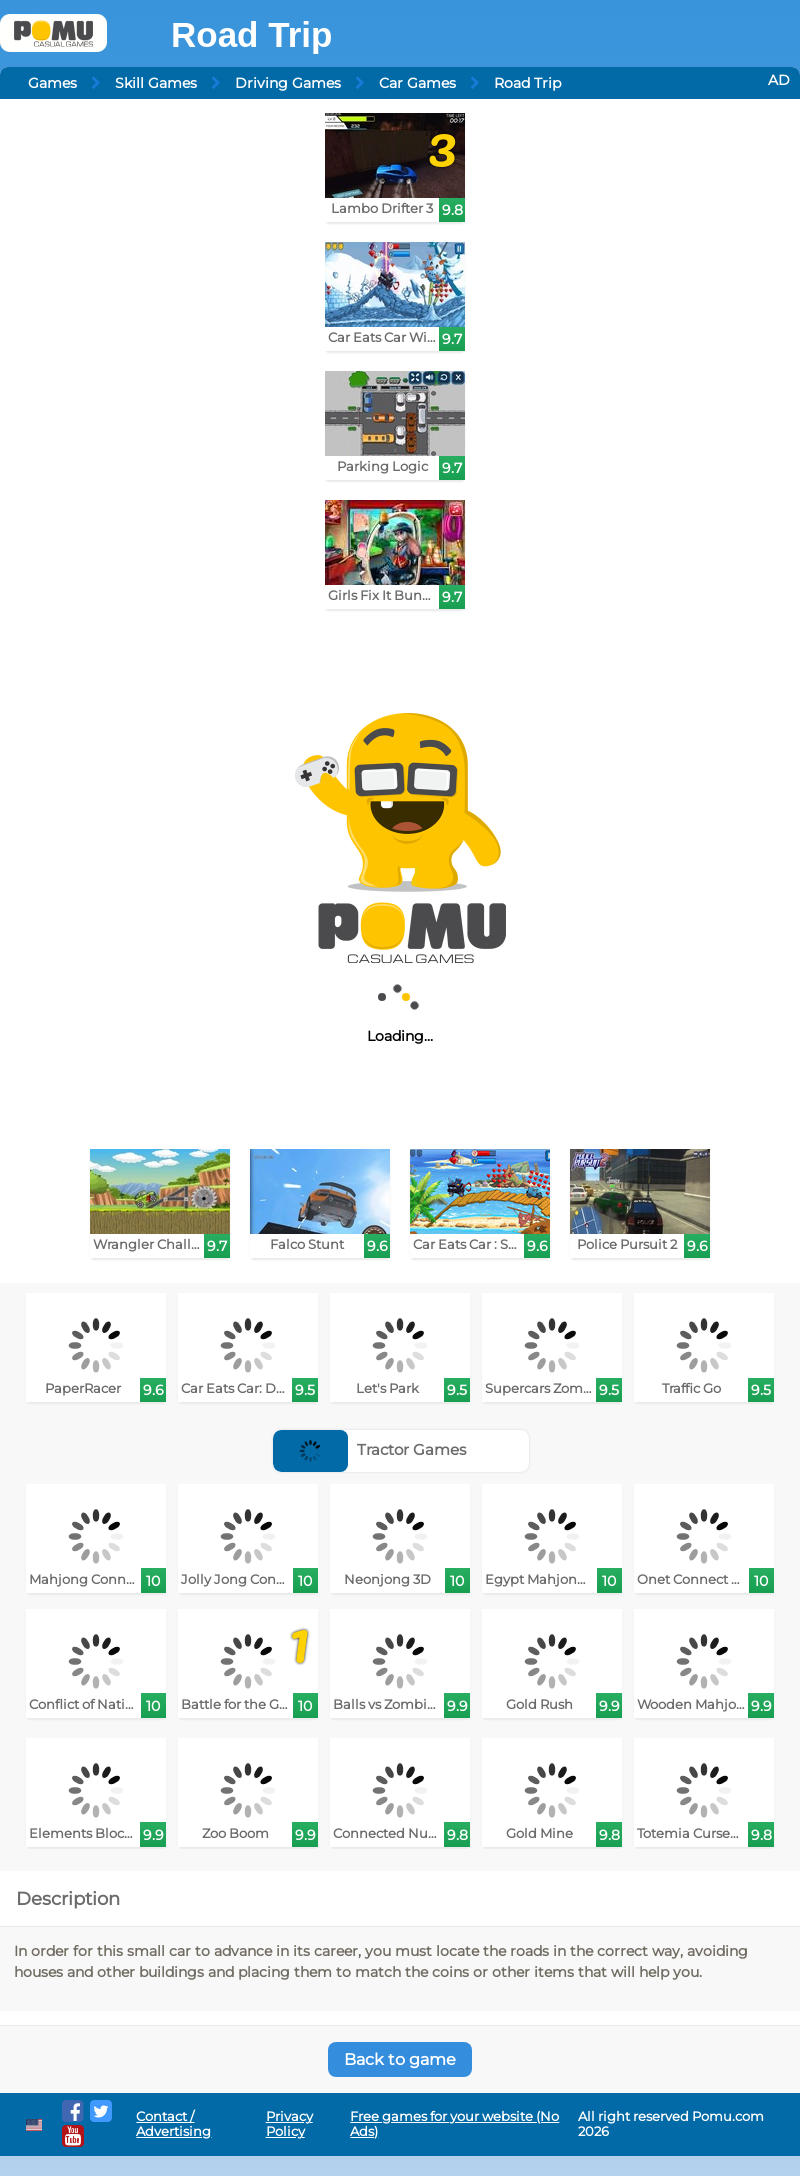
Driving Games (288, 83)
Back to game (400, 2059)
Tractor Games (369, 1449)
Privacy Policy (289, 2124)
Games (52, 83)
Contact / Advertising (173, 2124)
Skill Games (156, 83)
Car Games (417, 83)
